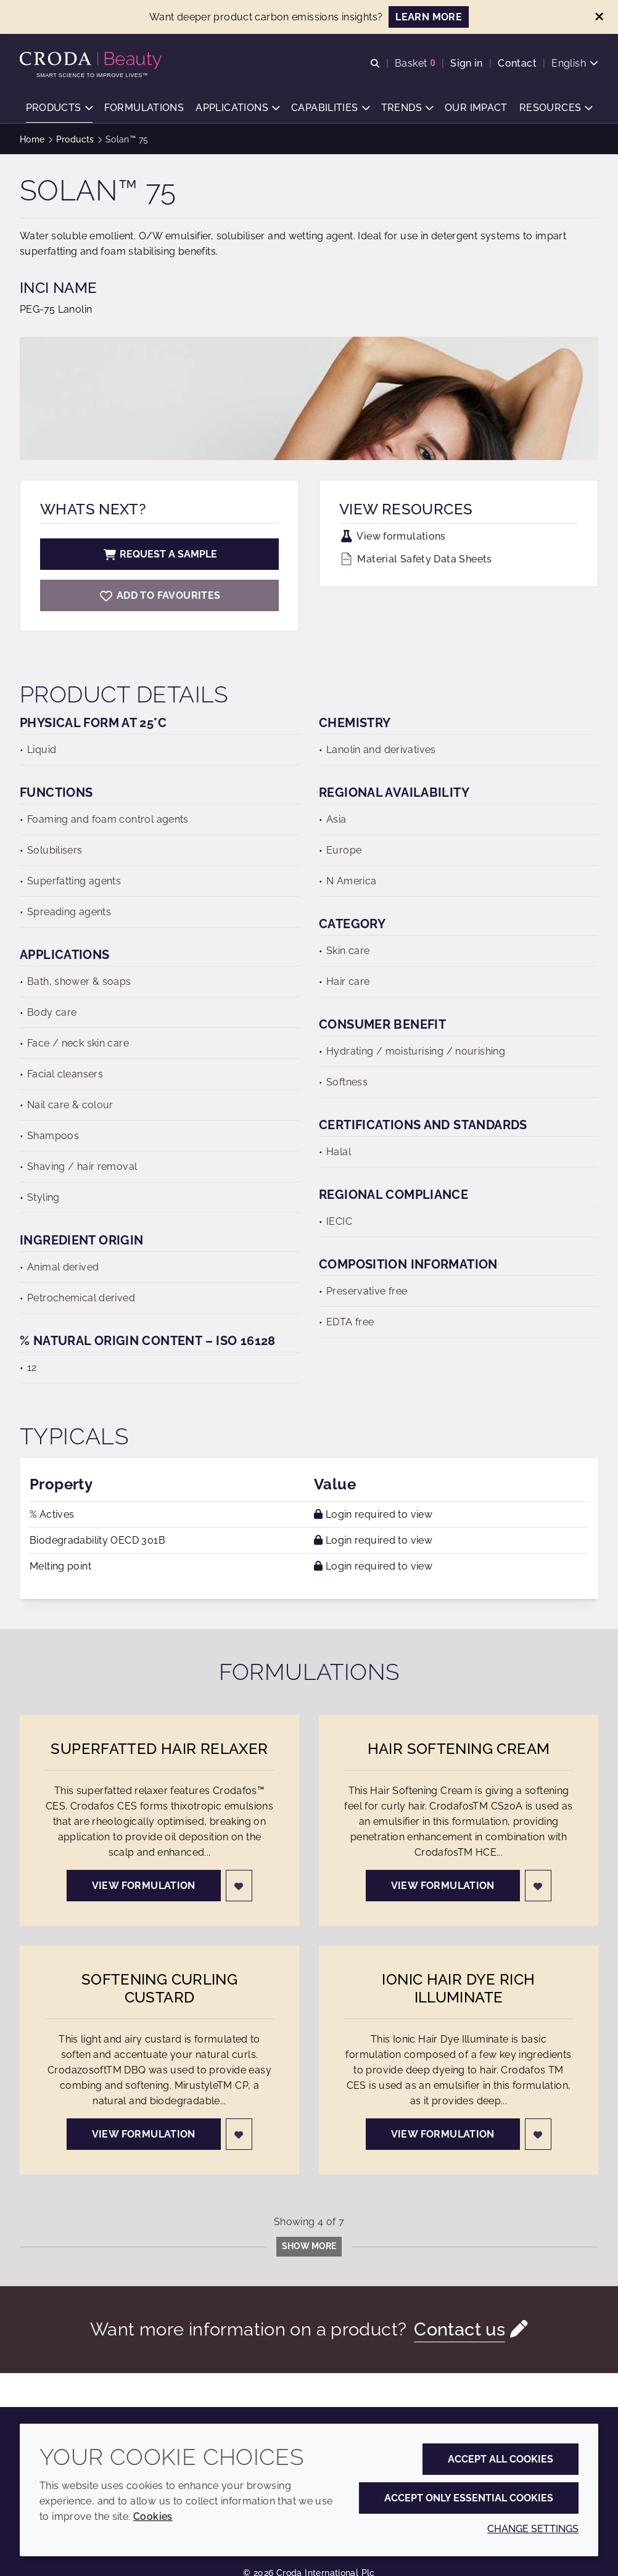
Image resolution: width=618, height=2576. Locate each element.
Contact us (459, 2329)
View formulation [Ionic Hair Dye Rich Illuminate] (443, 2134)
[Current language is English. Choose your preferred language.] (574, 63)
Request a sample (159, 554)
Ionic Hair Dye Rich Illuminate (458, 1988)
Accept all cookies (500, 2459)
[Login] (239, 1885)
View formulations (392, 536)
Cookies (153, 2516)
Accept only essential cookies (468, 2498)
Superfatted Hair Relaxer (159, 1749)
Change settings (533, 2529)
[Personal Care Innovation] (92, 60)
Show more (309, 2246)
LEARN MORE (428, 17)
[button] (59, 108)
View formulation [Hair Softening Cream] (443, 1885)
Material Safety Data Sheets (415, 559)
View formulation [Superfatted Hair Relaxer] (144, 1885)
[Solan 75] (159, 595)
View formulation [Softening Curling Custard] (144, 2134)
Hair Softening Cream (459, 1749)
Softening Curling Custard (159, 1988)
